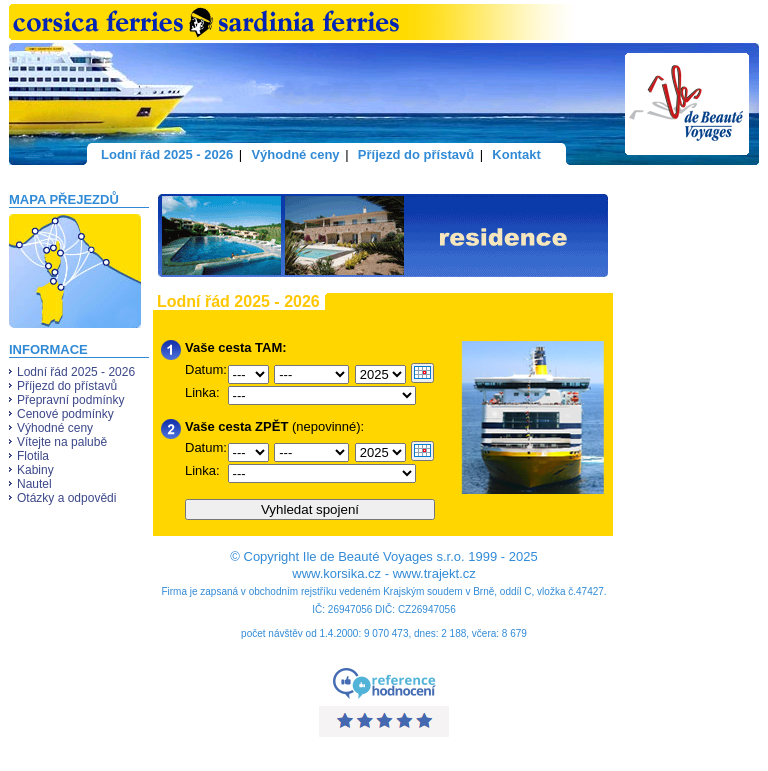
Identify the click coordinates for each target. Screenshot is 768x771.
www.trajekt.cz (434, 573)
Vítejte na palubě (62, 442)
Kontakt (516, 154)
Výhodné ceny (295, 154)
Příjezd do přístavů (416, 154)
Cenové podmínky (65, 414)
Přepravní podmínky (70, 400)
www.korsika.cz (336, 573)
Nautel (34, 484)
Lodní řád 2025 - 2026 (167, 154)
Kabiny (35, 470)
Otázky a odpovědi (66, 498)
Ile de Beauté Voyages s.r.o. (384, 556)
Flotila (33, 456)
